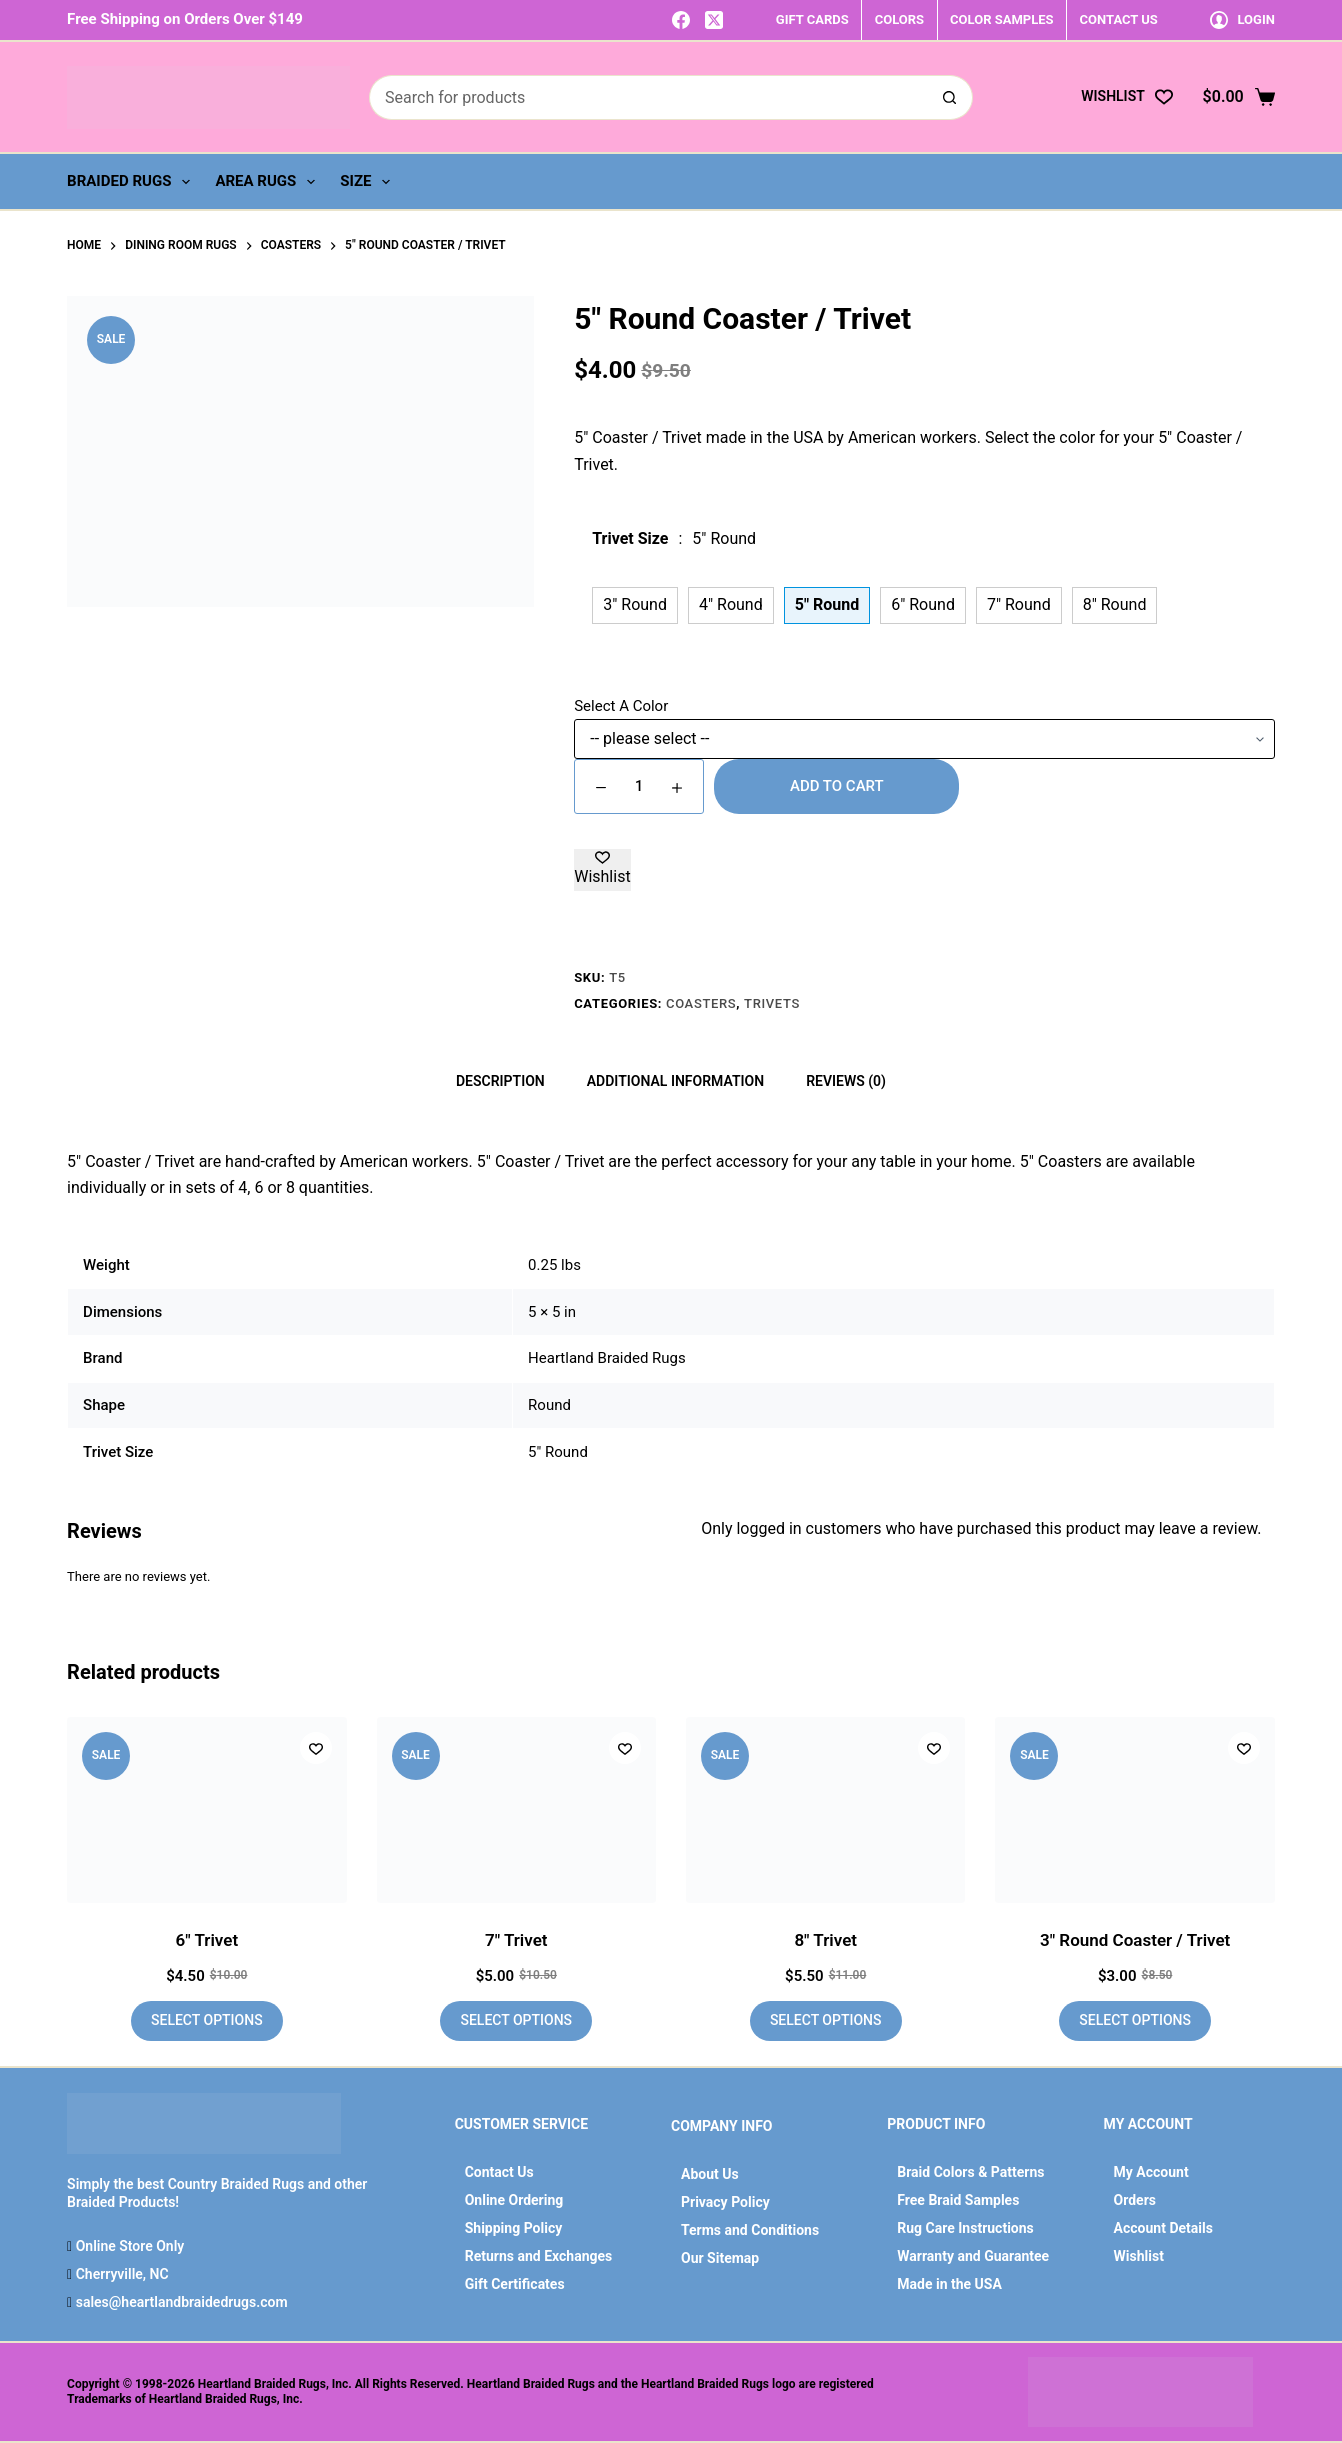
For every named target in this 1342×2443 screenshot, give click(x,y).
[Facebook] (681, 20)
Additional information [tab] (675, 1081)
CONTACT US (1119, 19)
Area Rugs (269, 182)
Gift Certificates (515, 2284)
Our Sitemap (720, 2258)
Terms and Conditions (750, 2230)
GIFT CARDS (812, 19)
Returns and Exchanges (539, 2256)
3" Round (635, 604)
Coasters (701, 1003)
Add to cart (837, 786)
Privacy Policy (725, 2202)
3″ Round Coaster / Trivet (1135, 1940)
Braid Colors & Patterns (970, 2172)
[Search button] (950, 97)
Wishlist (1139, 2256)
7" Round (1019, 604)
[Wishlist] (1126, 96)
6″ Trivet (207, 1940)
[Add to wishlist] (602, 869)
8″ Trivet (825, 1940)
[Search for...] (648, 97)
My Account (1151, 2172)
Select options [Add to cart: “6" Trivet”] (207, 2020)
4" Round (731, 604)
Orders (1135, 2200)
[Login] (1242, 19)
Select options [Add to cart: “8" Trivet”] (826, 2020)
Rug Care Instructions (965, 2228)
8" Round (1115, 604)
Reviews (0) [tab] (846, 1081)
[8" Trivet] (825, 1810)
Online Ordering (514, 2200)
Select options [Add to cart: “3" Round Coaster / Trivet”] (1135, 2020)
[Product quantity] (639, 786)
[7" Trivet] (516, 1810)
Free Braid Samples (958, 2200)
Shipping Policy (514, 2228)
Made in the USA (949, 2284)
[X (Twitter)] (714, 20)
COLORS (899, 19)
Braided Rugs (132, 182)
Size (369, 182)
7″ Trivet (516, 1940)
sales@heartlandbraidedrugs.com (179, 2302)
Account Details (1163, 2228)
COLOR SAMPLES (1001, 19)
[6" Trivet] (206, 1810)
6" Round (923, 604)
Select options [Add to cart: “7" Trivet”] (516, 2020)
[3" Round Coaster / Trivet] (1134, 1810)
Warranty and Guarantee (973, 2256)
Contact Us (499, 2172)
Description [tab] (500, 1081)
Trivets (772, 1003)
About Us (710, 2174)
